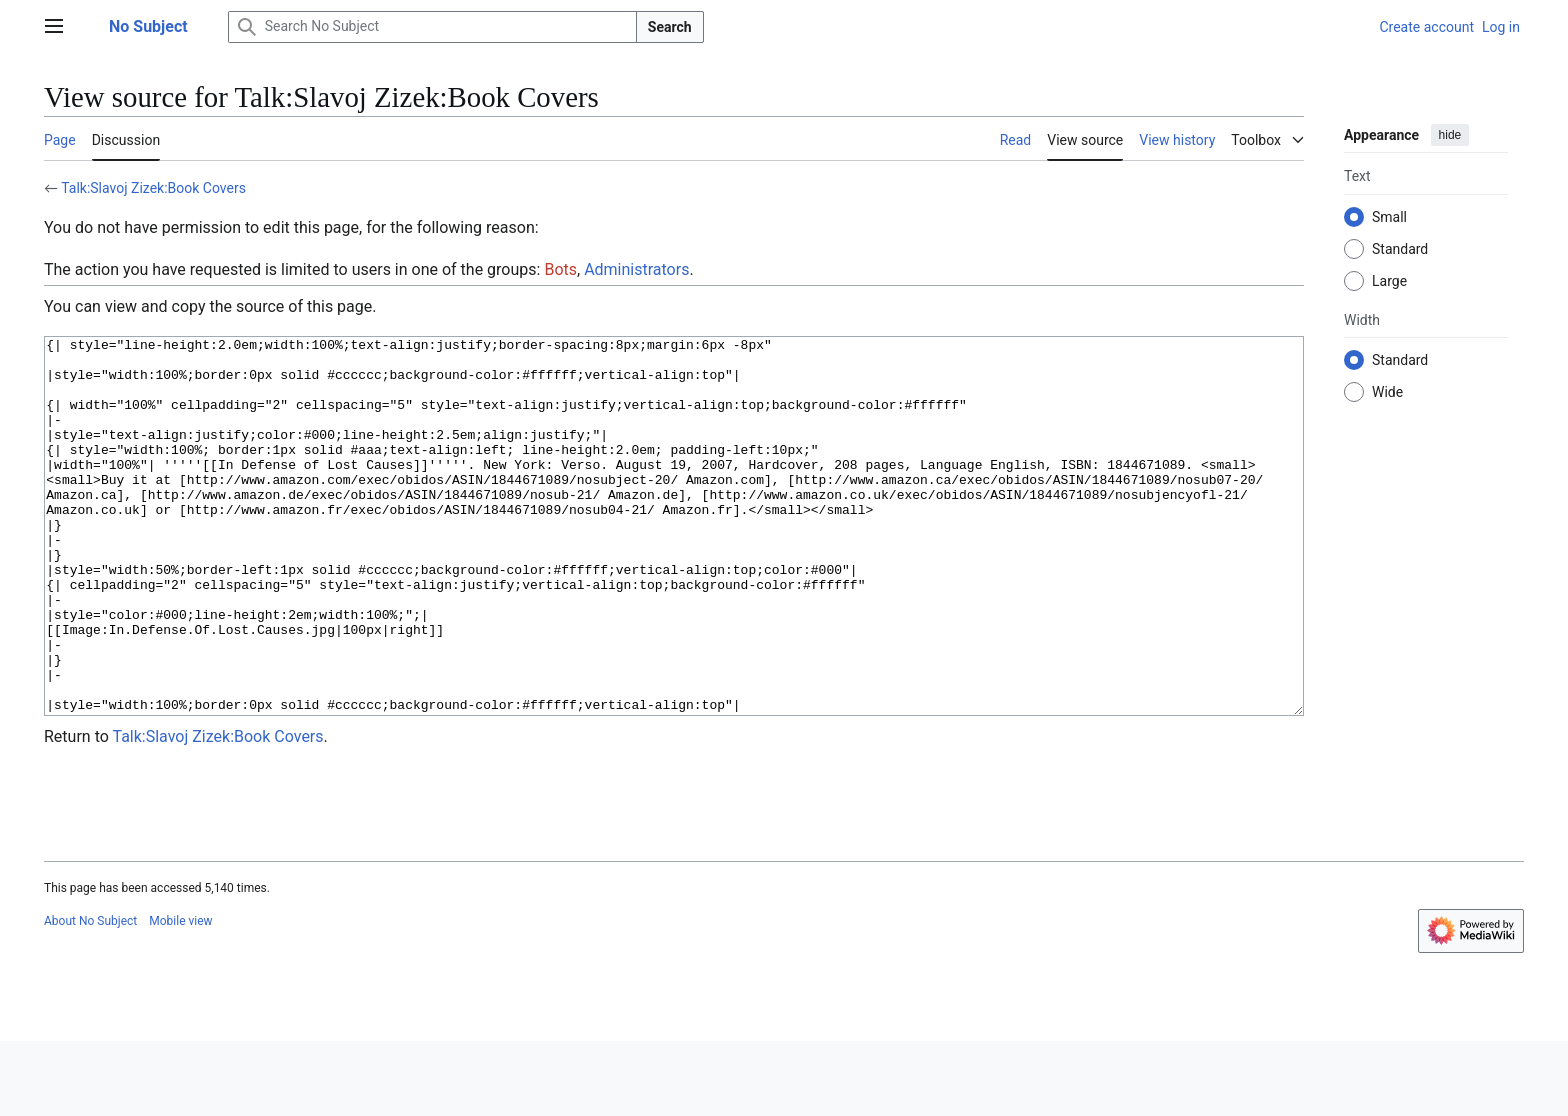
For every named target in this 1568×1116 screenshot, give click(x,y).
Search (670, 27)
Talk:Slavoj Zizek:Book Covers (153, 188)
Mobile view (180, 996)
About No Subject (90, 996)
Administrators (636, 269)
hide (1450, 135)
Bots (560, 269)
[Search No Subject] (432, 27)
